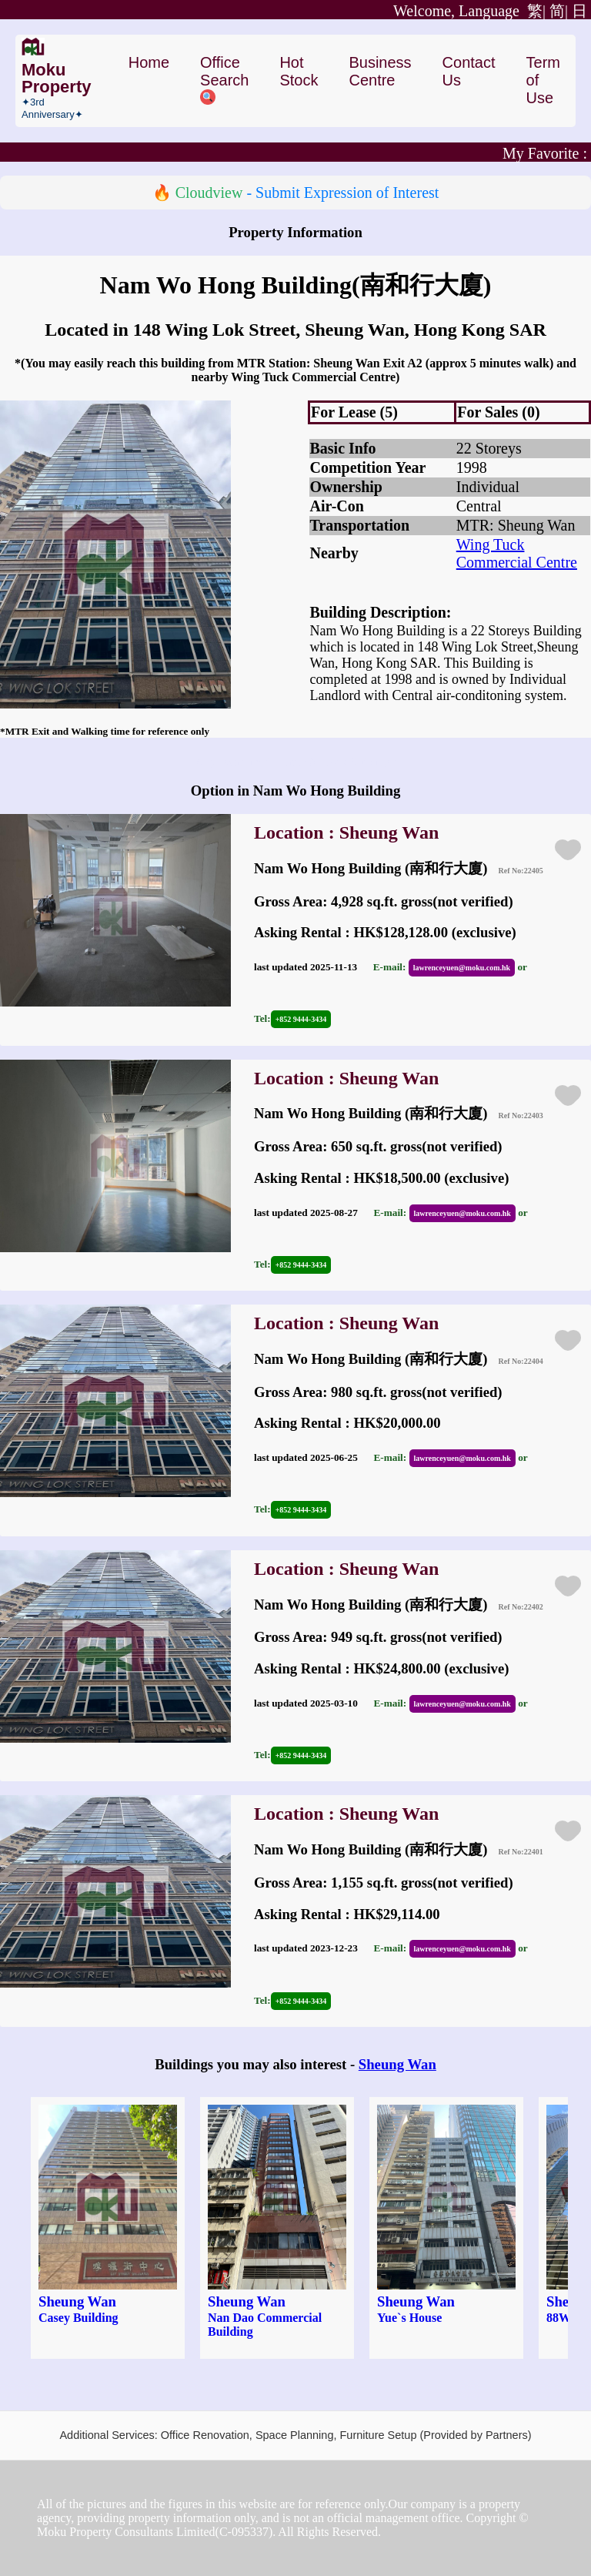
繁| (469, 11)
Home (149, 62)
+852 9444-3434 (301, 1019)
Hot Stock (298, 71)
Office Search (224, 79)
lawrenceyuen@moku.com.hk (461, 967)
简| (558, 10)
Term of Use (543, 80)
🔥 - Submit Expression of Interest (295, 192)
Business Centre (380, 71)
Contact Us (469, 71)
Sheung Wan (397, 2064)
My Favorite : (545, 153)
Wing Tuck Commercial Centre (516, 553)
